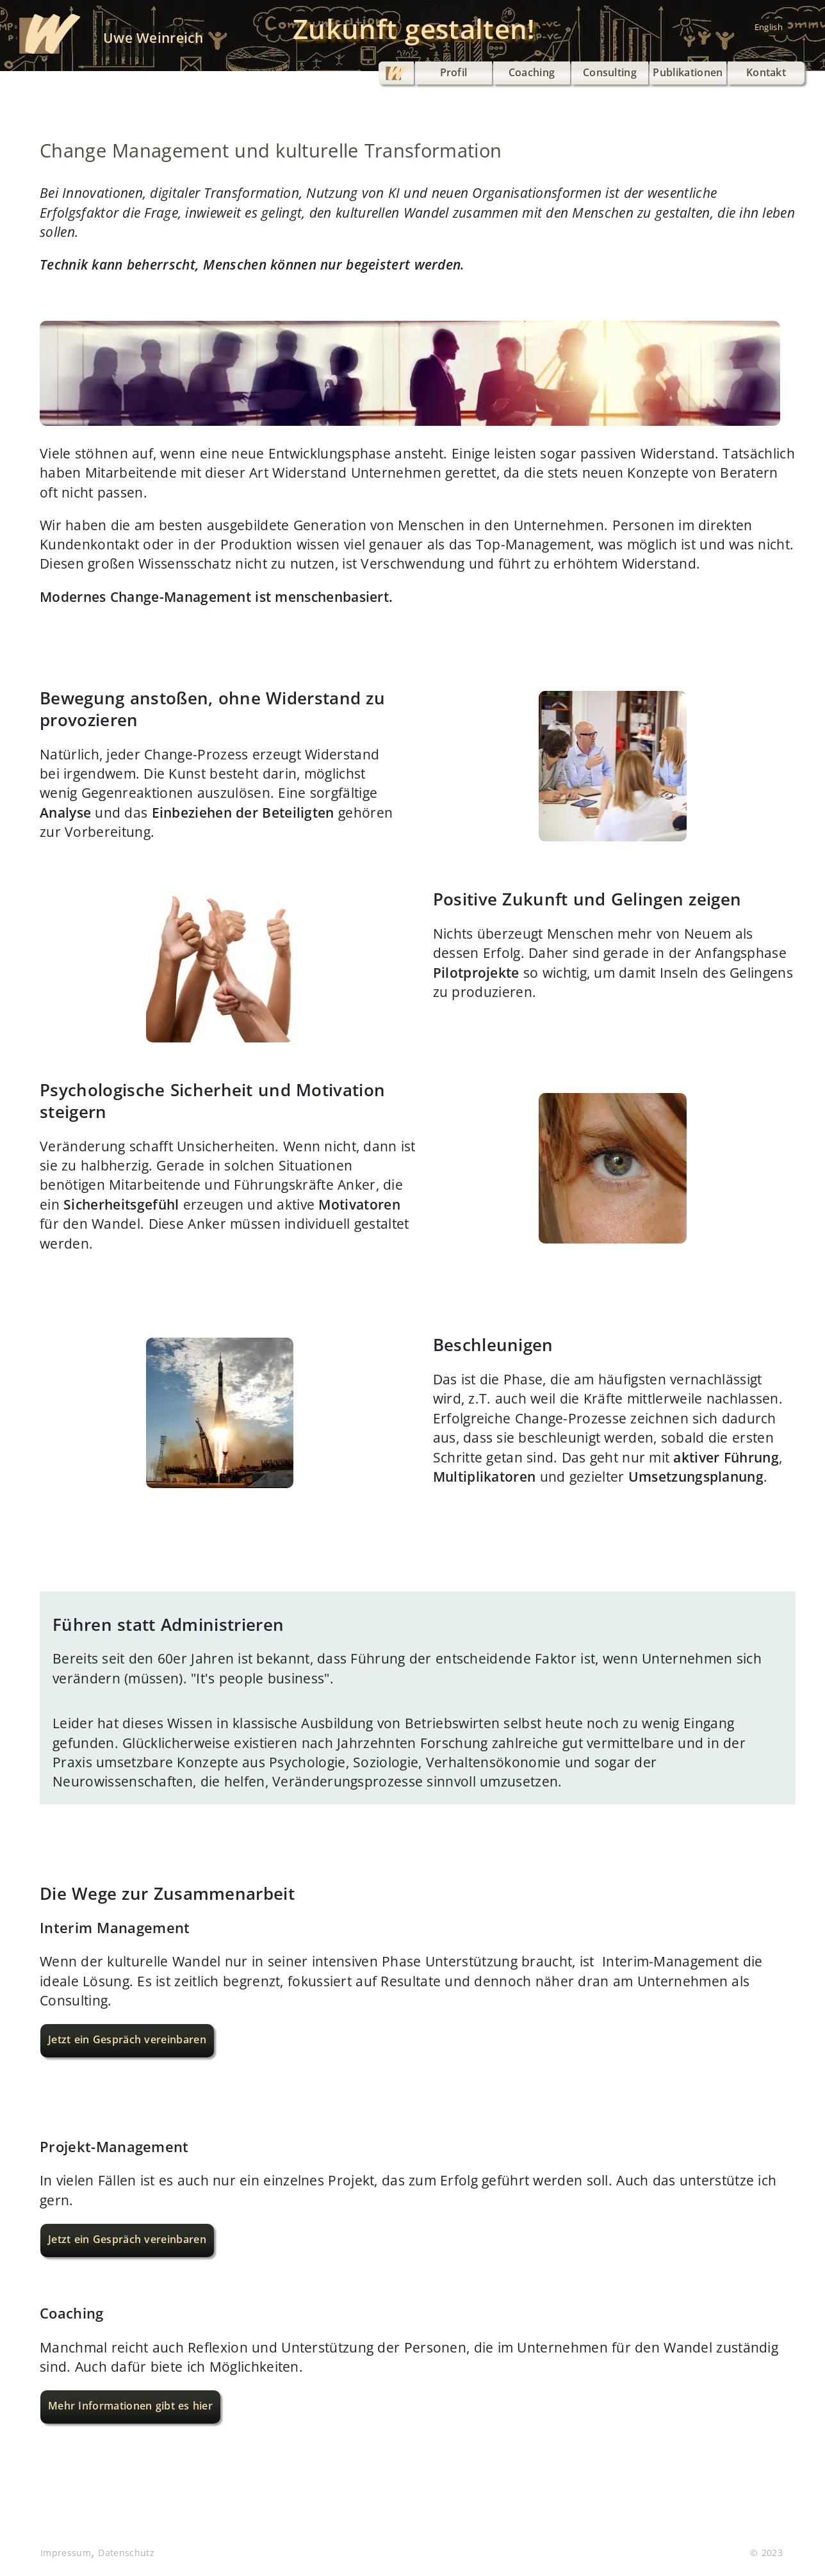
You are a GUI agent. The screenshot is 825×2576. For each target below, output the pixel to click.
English (769, 27)
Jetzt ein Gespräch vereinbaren (127, 2039)
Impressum (65, 2553)
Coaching (532, 72)
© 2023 (766, 2553)
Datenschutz (126, 2553)
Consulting (610, 72)
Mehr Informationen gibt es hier (130, 2406)
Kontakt (766, 72)
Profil (454, 72)
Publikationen (688, 72)
